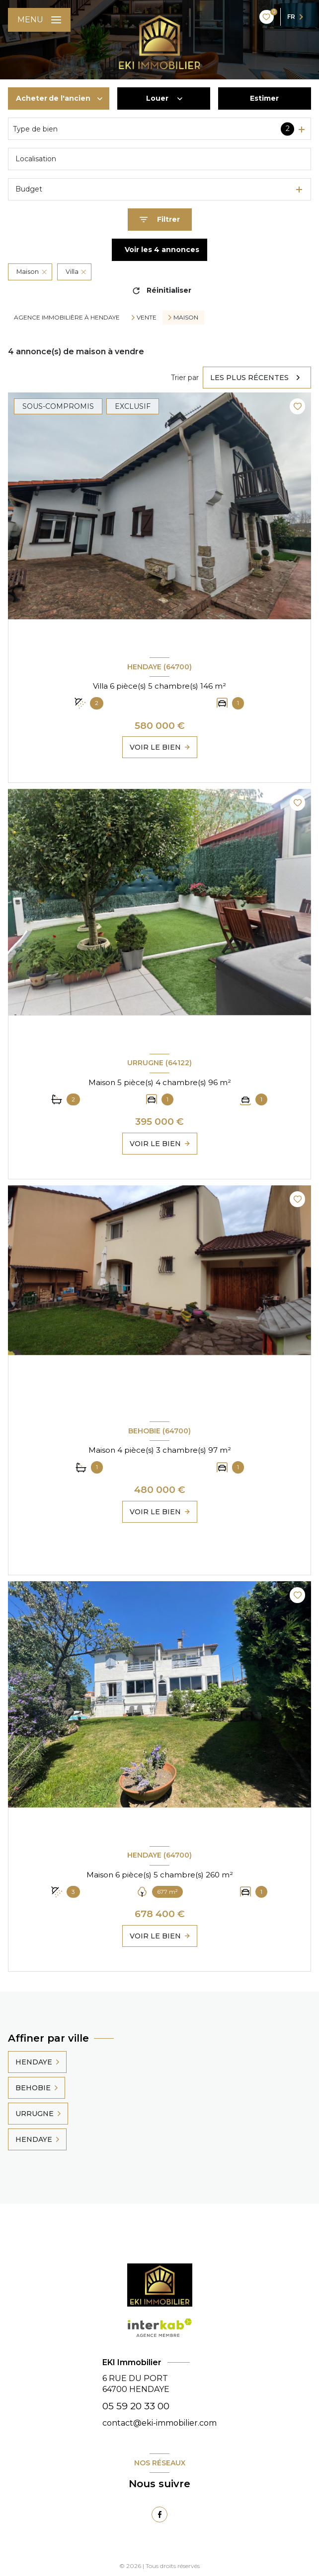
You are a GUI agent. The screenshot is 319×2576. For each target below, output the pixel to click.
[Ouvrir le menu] (39, 20)
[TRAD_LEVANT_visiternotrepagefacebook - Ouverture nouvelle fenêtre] (159, 2514)
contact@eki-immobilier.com (159, 2423)
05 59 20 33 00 (135, 2406)
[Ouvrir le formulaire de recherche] (160, 219)
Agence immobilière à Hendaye (67, 317)
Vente (147, 318)
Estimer (264, 98)
